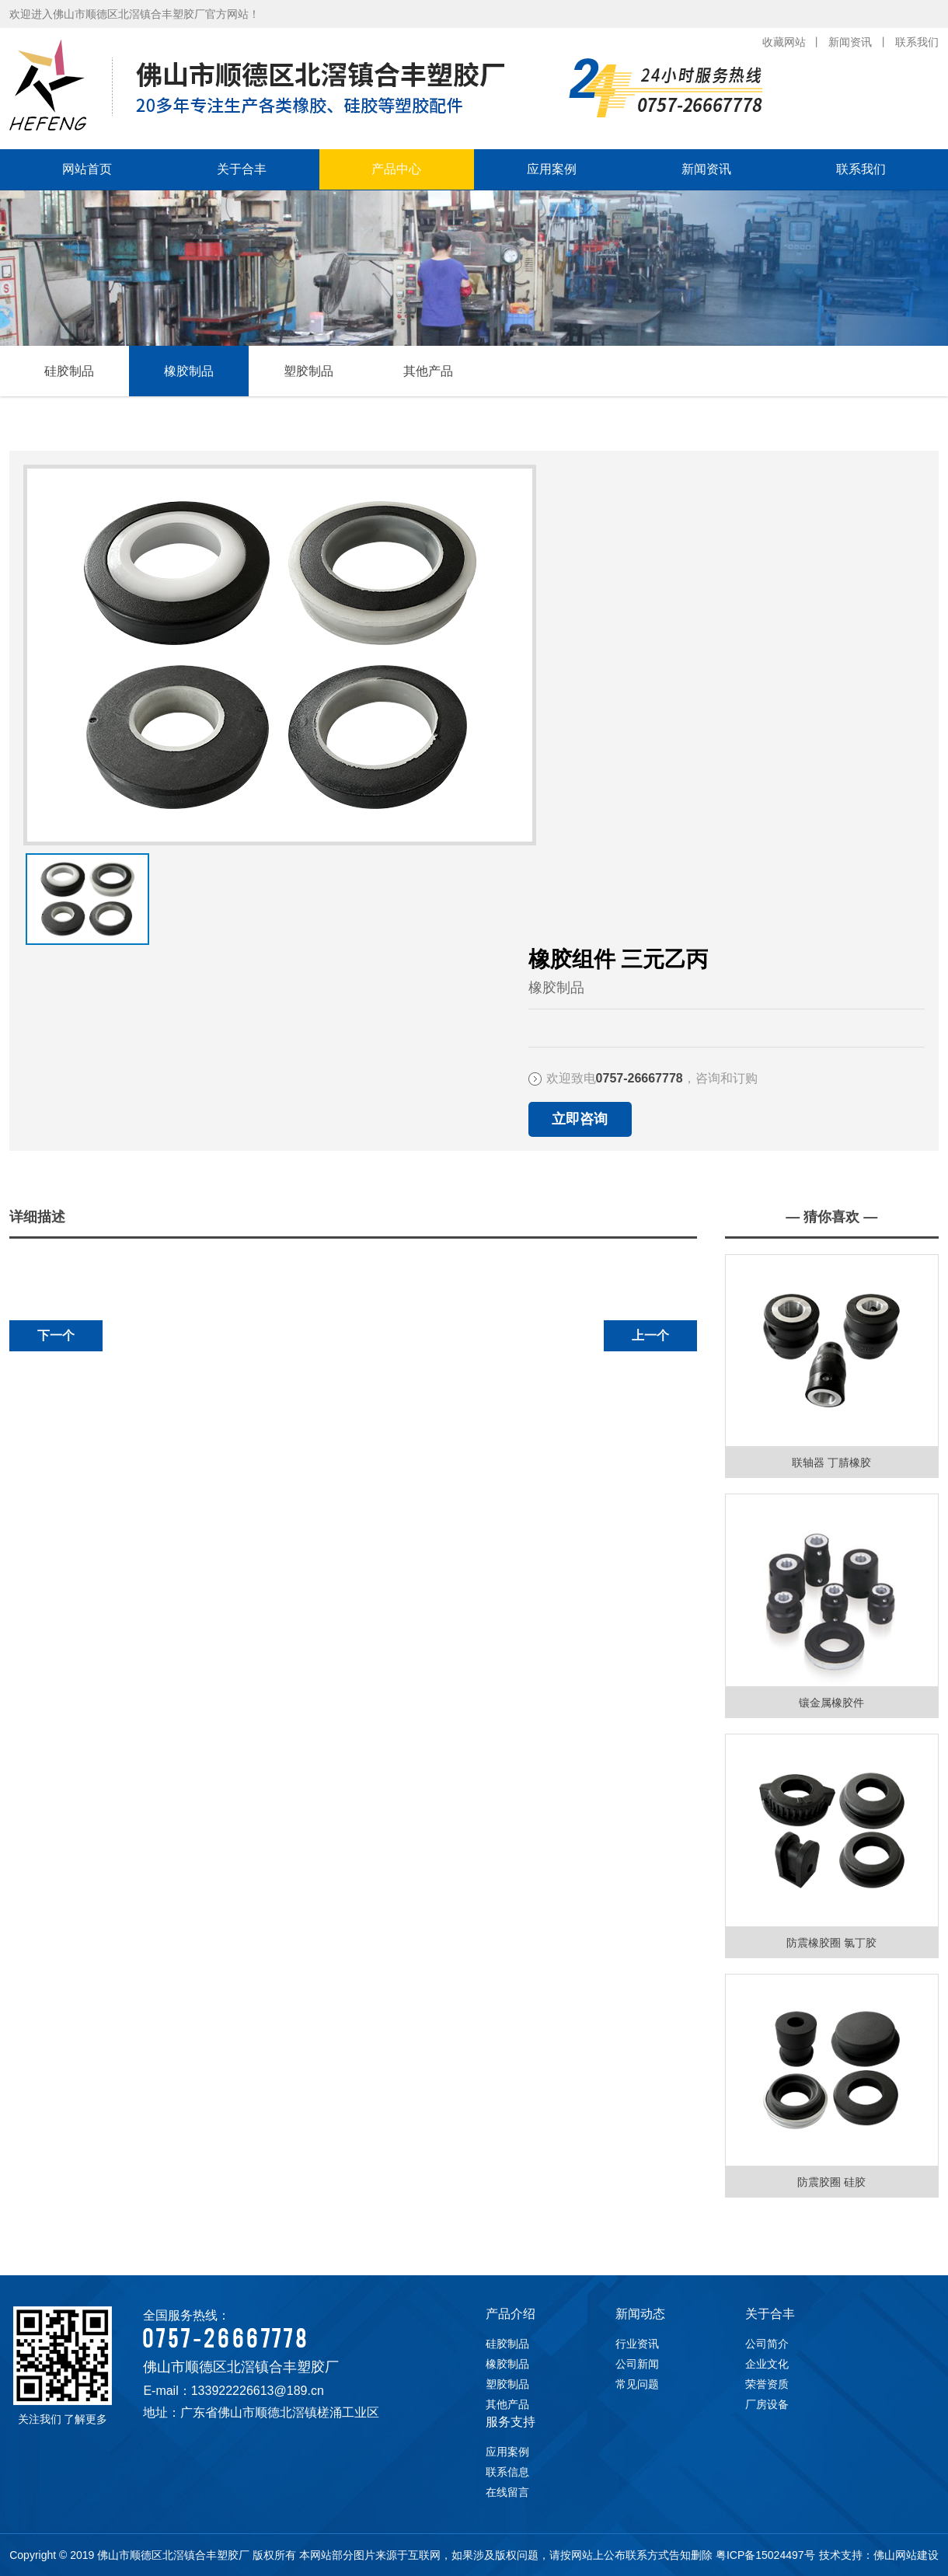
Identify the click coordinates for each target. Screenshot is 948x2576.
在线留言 (507, 2492)
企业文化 (767, 2364)
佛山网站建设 (906, 2555)
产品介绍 (510, 2313)
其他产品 (428, 371)
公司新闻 (637, 2364)
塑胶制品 (308, 371)
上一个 (650, 1335)
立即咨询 (580, 1119)
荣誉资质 (767, 2384)
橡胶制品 (189, 371)
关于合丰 (242, 169)
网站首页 (87, 169)
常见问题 (637, 2384)
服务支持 (510, 2421)
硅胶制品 (69, 371)
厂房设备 (767, 2404)
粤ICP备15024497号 (765, 2555)
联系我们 (917, 42)
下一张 (29, 882)
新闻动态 (640, 2313)
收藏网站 (784, 42)
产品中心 (396, 169)
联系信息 (507, 2472)
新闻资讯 (850, 42)
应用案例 (552, 169)
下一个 (56, 1335)
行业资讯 (637, 2343)
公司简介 (767, 2343)
